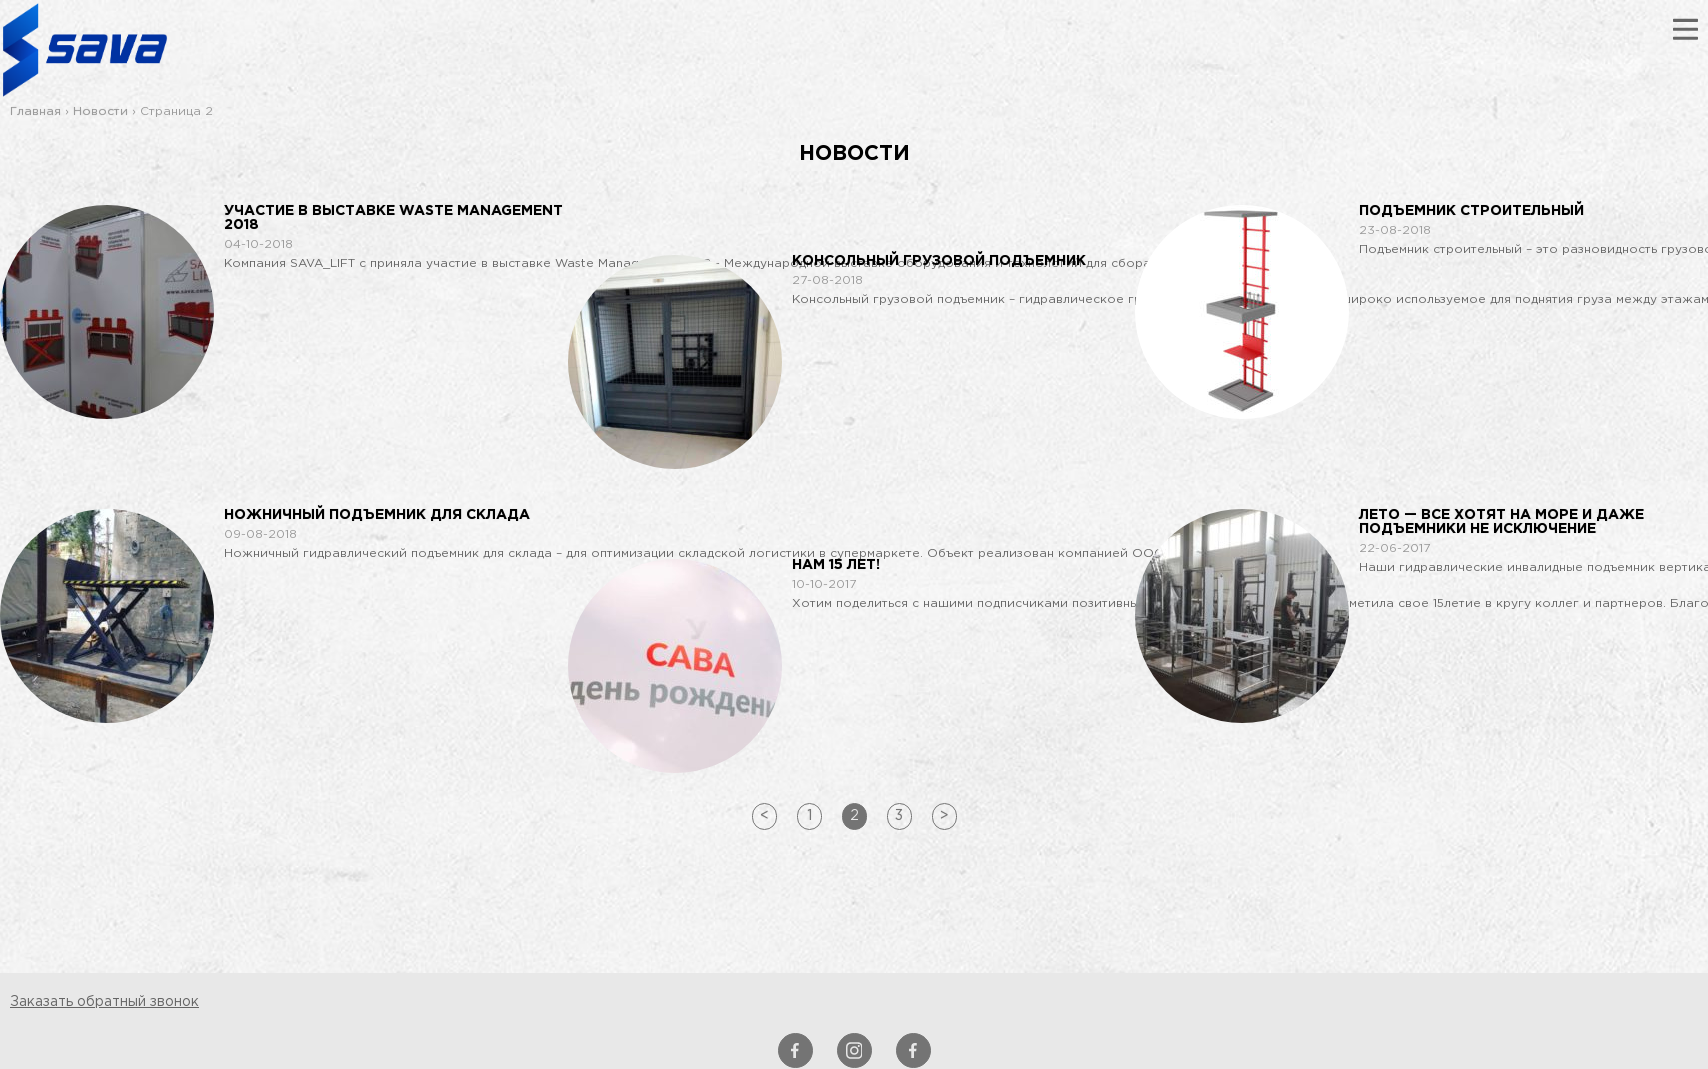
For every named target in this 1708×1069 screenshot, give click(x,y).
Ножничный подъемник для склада (377, 515)
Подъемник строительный (1471, 211)
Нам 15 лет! (836, 565)
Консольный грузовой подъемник (939, 261)
